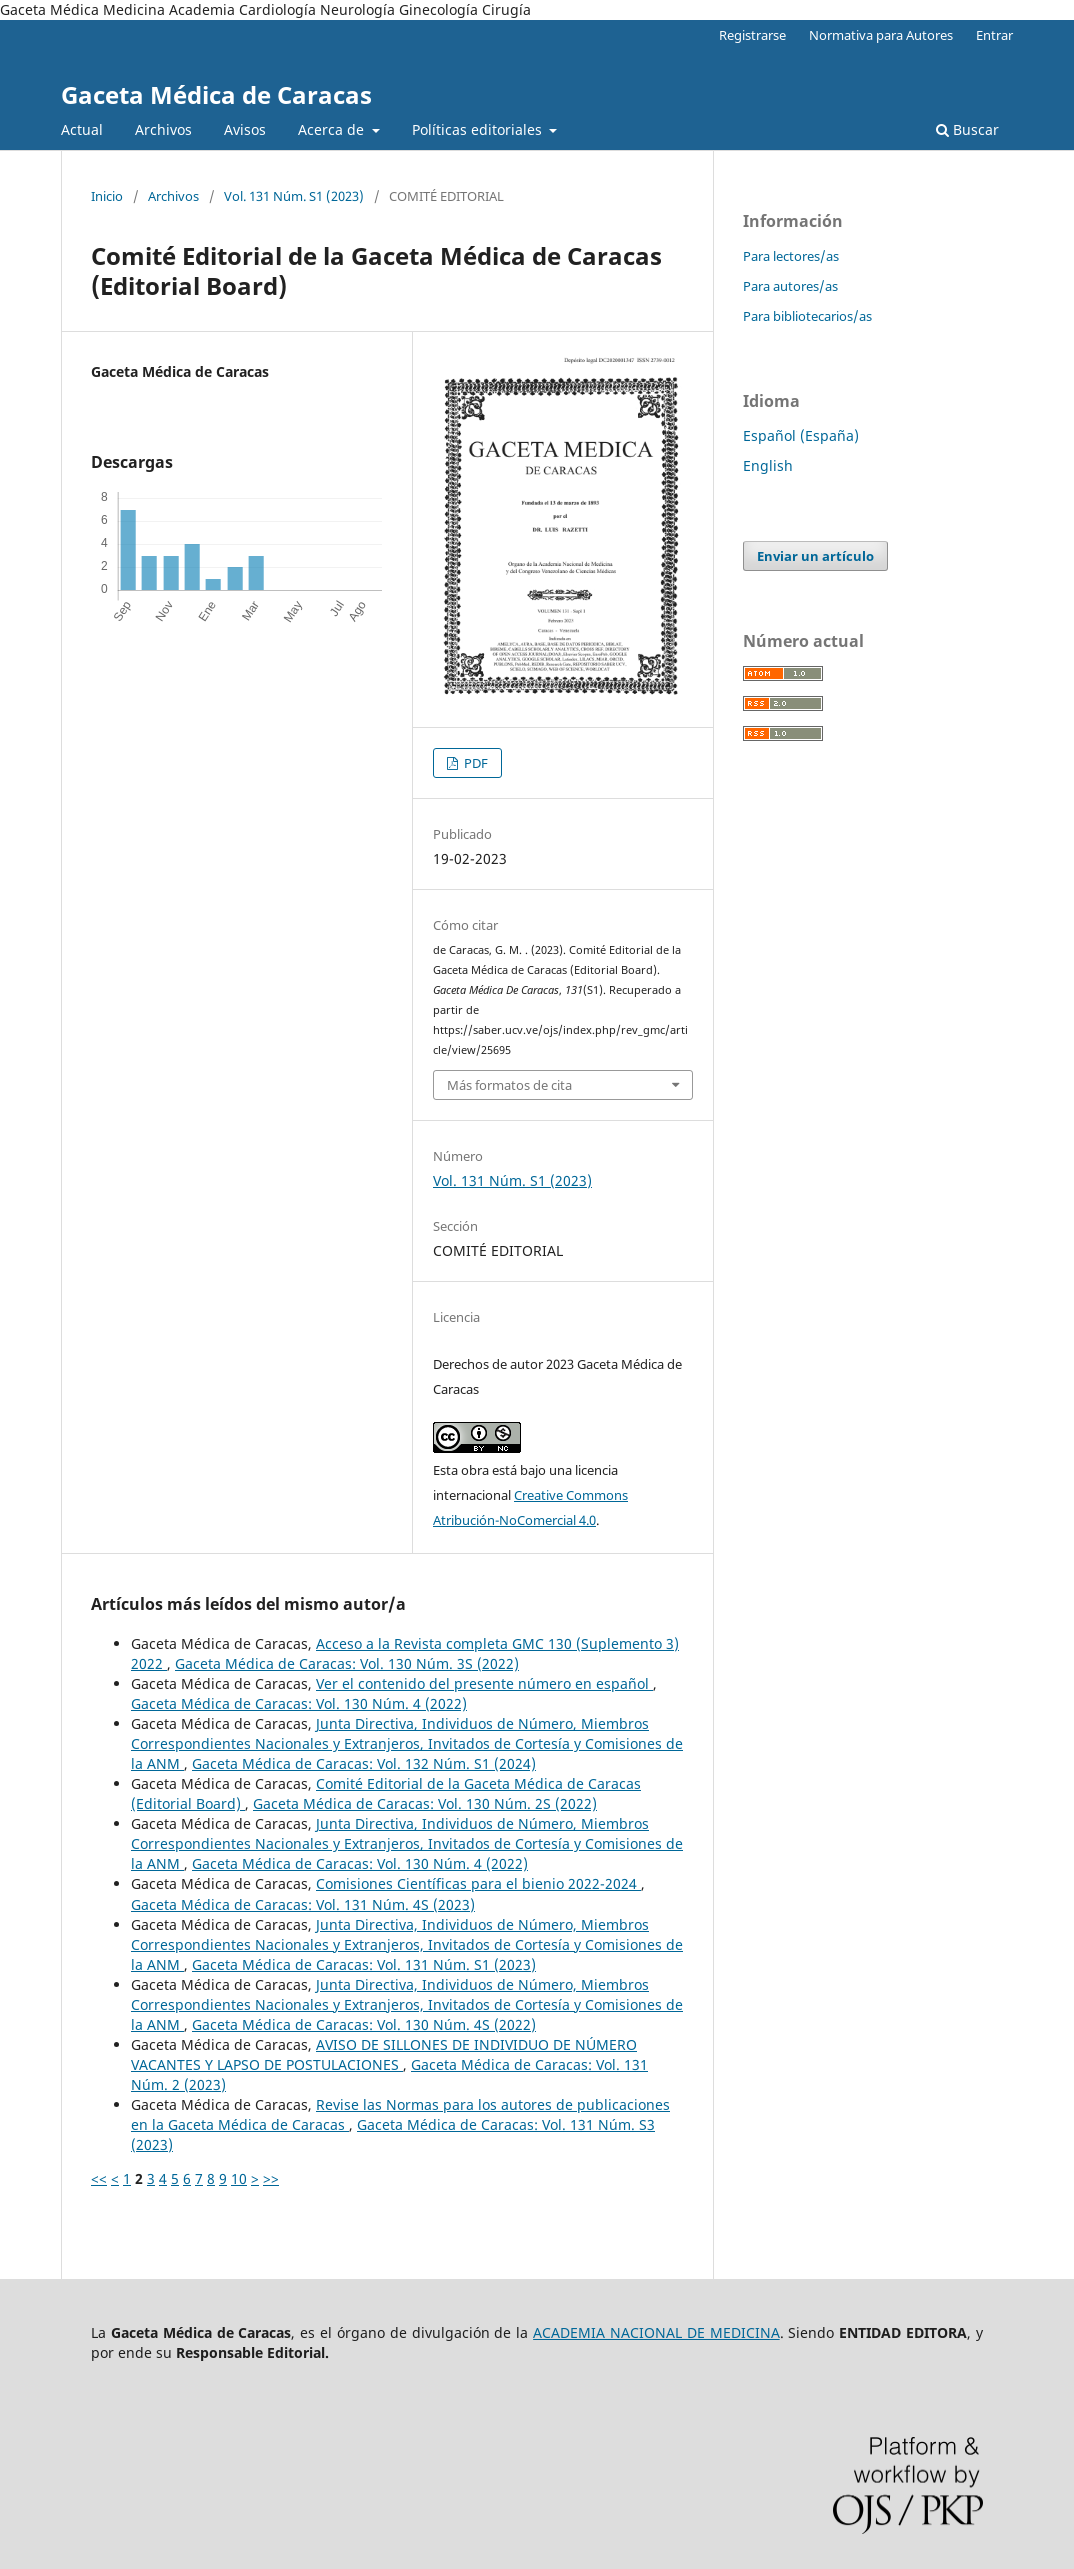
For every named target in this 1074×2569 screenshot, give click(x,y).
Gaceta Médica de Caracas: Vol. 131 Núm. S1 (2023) (364, 1964)
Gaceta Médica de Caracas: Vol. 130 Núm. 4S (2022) (364, 2024)
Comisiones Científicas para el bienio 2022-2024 (478, 1883)
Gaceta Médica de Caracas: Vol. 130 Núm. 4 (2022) (299, 1703)
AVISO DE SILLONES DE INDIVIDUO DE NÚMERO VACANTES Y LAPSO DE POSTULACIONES (384, 2054)
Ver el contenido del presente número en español (484, 1683)
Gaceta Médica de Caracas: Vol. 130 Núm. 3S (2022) (347, 1663)
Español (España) (801, 435)
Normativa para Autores (881, 35)
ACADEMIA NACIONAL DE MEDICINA (656, 2332)
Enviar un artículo (815, 556)
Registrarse (752, 35)
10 (239, 2178)
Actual (82, 129)
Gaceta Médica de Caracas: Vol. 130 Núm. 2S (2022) (425, 1803)
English (768, 465)
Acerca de (333, 129)
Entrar (994, 35)
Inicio (107, 196)
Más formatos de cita (509, 1085)
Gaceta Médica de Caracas (216, 94)
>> (271, 2178)
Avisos (245, 129)
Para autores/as (790, 286)
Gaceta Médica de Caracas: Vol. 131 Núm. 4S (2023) (303, 1904)
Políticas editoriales (479, 129)
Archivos (163, 129)
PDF (474, 763)
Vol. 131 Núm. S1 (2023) (294, 196)
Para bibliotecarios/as (807, 316)
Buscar (967, 129)
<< (99, 2178)
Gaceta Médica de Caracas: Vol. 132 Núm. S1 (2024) (364, 1763)
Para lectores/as (791, 256)
